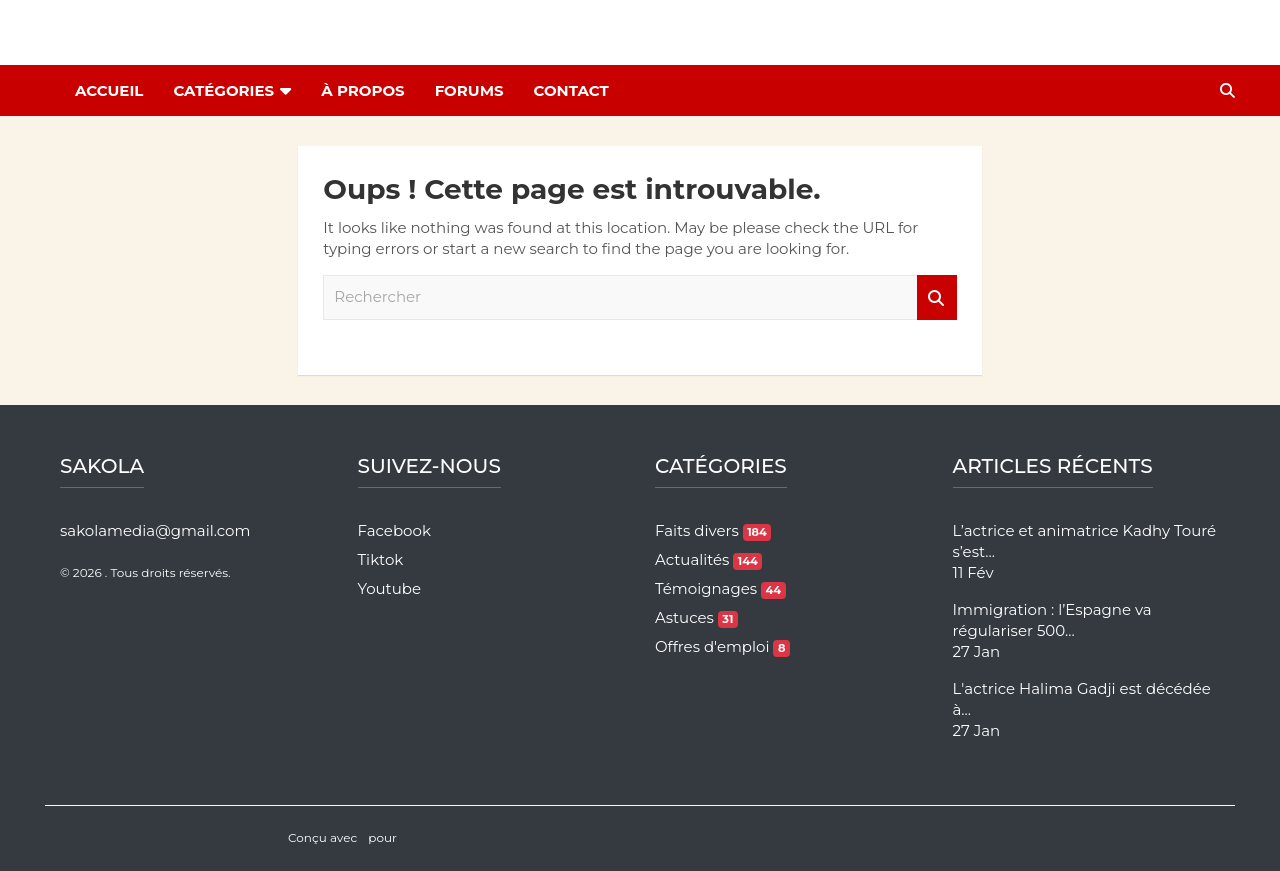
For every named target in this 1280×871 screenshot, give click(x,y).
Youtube (390, 588)
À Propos (362, 90)
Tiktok (381, 559)
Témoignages (720, 588)
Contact (571, 90)
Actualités (708, 559)
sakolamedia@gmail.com (155, 530)
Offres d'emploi (722, 646)
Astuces (696, 617)
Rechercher (937, 297)
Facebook (394, 530)
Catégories (223, 90)
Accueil (109, 90)
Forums (469, 90)
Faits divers (713, 530)
